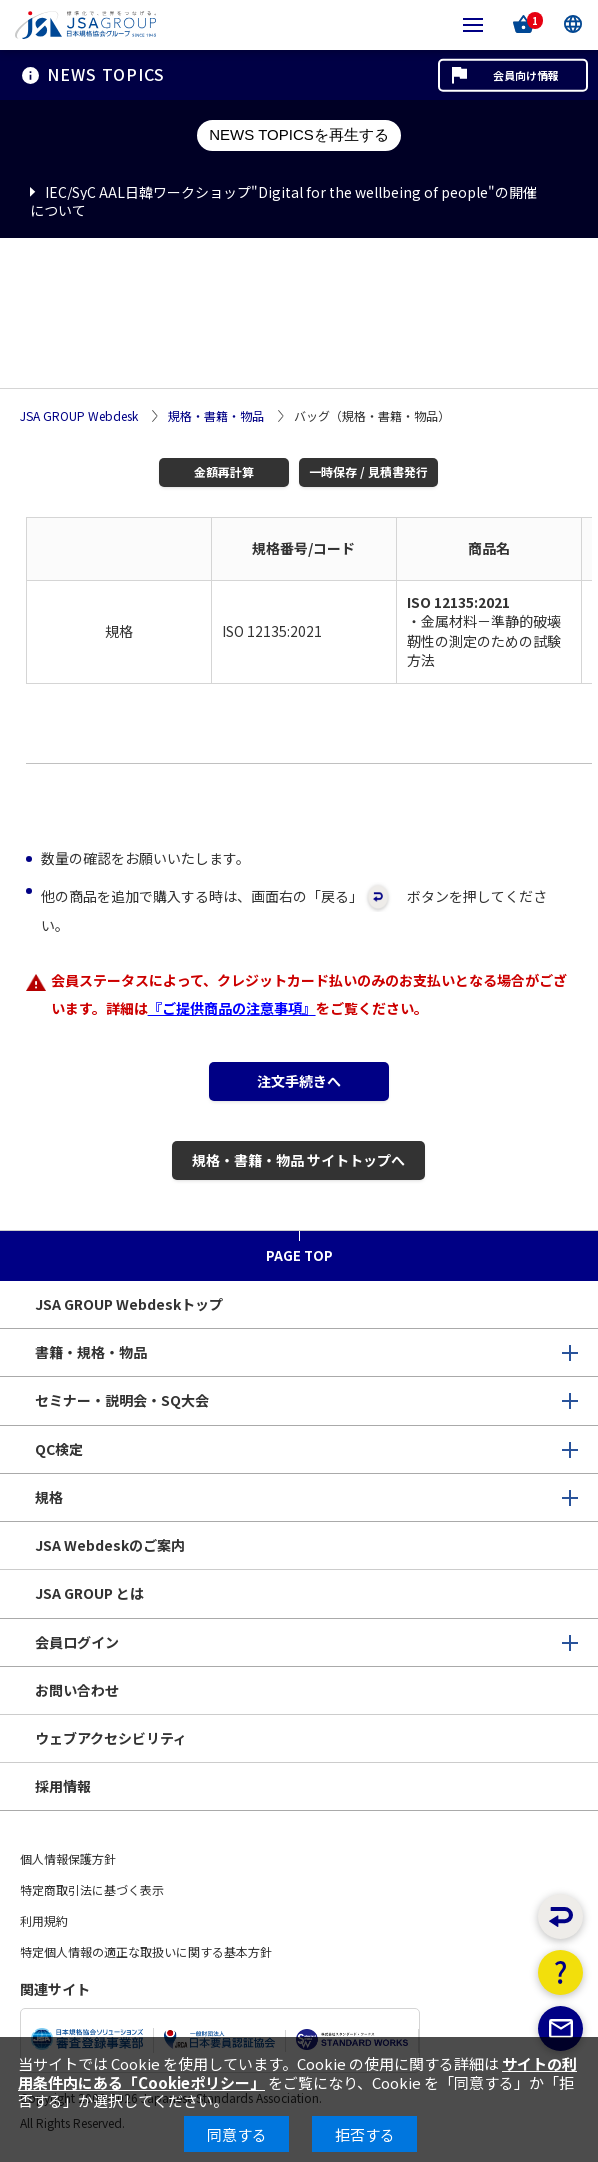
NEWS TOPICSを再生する (298, 134)
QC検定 (59, 1449)
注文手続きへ (299, 1081)
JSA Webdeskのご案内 (110, 1545)
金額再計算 (224, 471)
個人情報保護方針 (68, 1858)
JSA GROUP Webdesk (79, 416)
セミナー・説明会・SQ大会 (122, 1400)
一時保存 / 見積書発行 (368, 471)
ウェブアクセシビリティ (111, 1738)
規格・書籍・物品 (216, 416)
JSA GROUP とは (89, 1593)
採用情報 (63, 1786)
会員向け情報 (526, 75)
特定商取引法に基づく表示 (92, 1889)
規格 (49, 1497)
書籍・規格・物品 (91, 1352)
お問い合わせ (77, 1690)
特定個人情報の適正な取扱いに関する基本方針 (146, 1951)
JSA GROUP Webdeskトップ (129, 1304)
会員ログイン (77, 1642)
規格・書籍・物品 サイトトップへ (298, 1160)
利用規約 (44, 1920)
